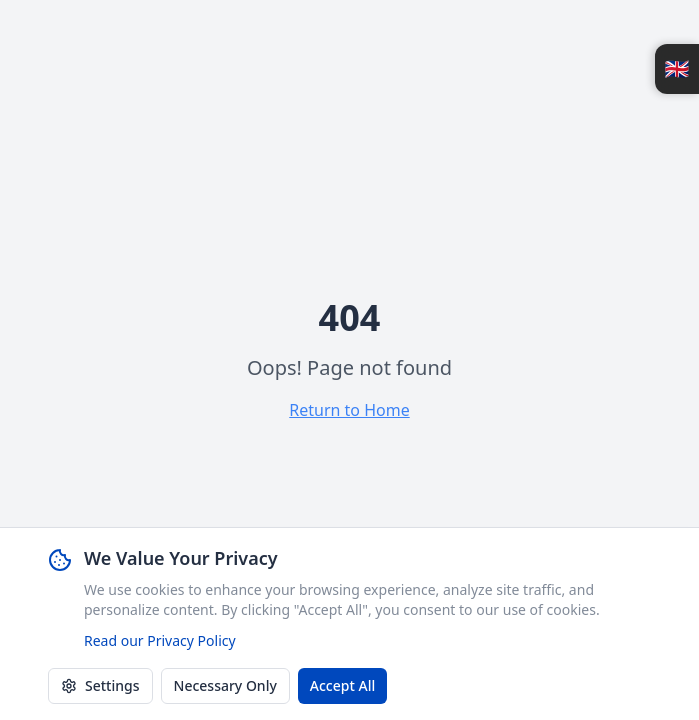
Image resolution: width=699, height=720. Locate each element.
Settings (100, 686)
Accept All (342, 686)
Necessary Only (225, 686)
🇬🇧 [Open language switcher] (677, 68)
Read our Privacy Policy (160, 641)
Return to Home (349, 410)
